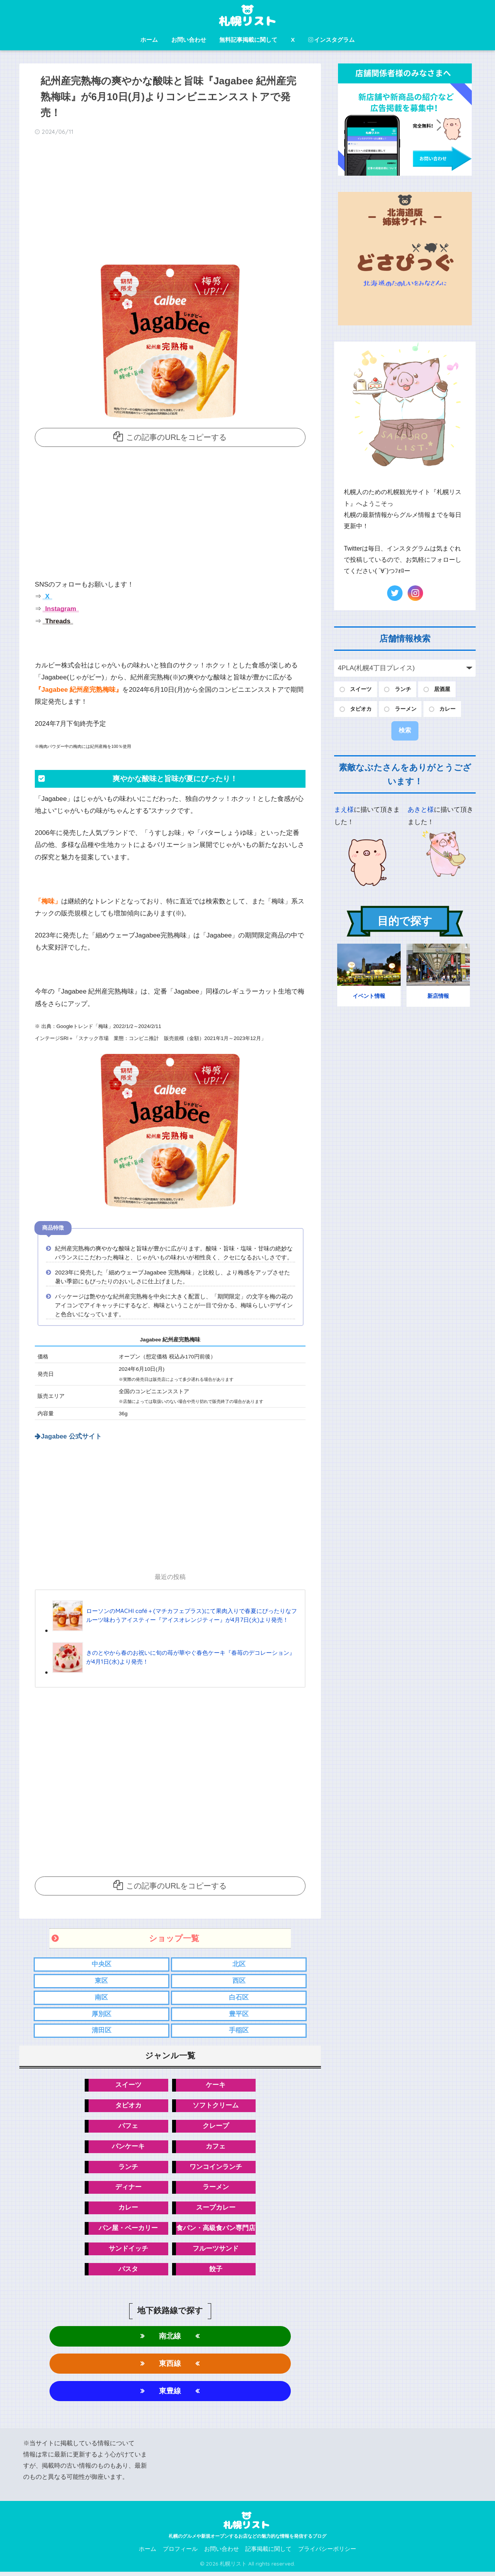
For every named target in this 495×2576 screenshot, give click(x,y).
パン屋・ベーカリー (128, 2230)
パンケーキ (128, 2147)
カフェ (215, 2147)
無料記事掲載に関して (248, 39)
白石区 (239, 1997)
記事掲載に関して (268, 2553)
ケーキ (215, 2086)
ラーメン (216, 2189)
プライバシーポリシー (327, 2553)
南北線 (170, 2339)
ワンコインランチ (215, 2168)
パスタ (128, 2271)
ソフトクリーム (216, 2106)
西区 (239, 1980)
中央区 (101, 1963)
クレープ (216, 2127)
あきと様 (421, 809)
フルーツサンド (216, 2250)
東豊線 (170, 2394)
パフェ (128, 2127)
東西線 (170, 2366)
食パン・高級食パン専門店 (215, 2230)
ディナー (128, 2189)
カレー (128, 2209)
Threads (57, 620)
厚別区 (101, 2014)
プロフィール (180, 2553)
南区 (101, 1997)
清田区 (101, 2031)
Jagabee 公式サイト (71, 1436)
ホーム (149, 39)
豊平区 (239, 2014)
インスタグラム (331, 39)
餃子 (215, 2271)
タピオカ (128, 2106)
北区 (239, 1963)
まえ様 (344, 809)
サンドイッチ (128, 2250)
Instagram (60, 608)
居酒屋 (442, 689)
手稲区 (239, 2031)
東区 (101, 1980)
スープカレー (216, 2209)
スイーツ (128, 2086)
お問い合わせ (188, 39)
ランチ (128, 2168)
